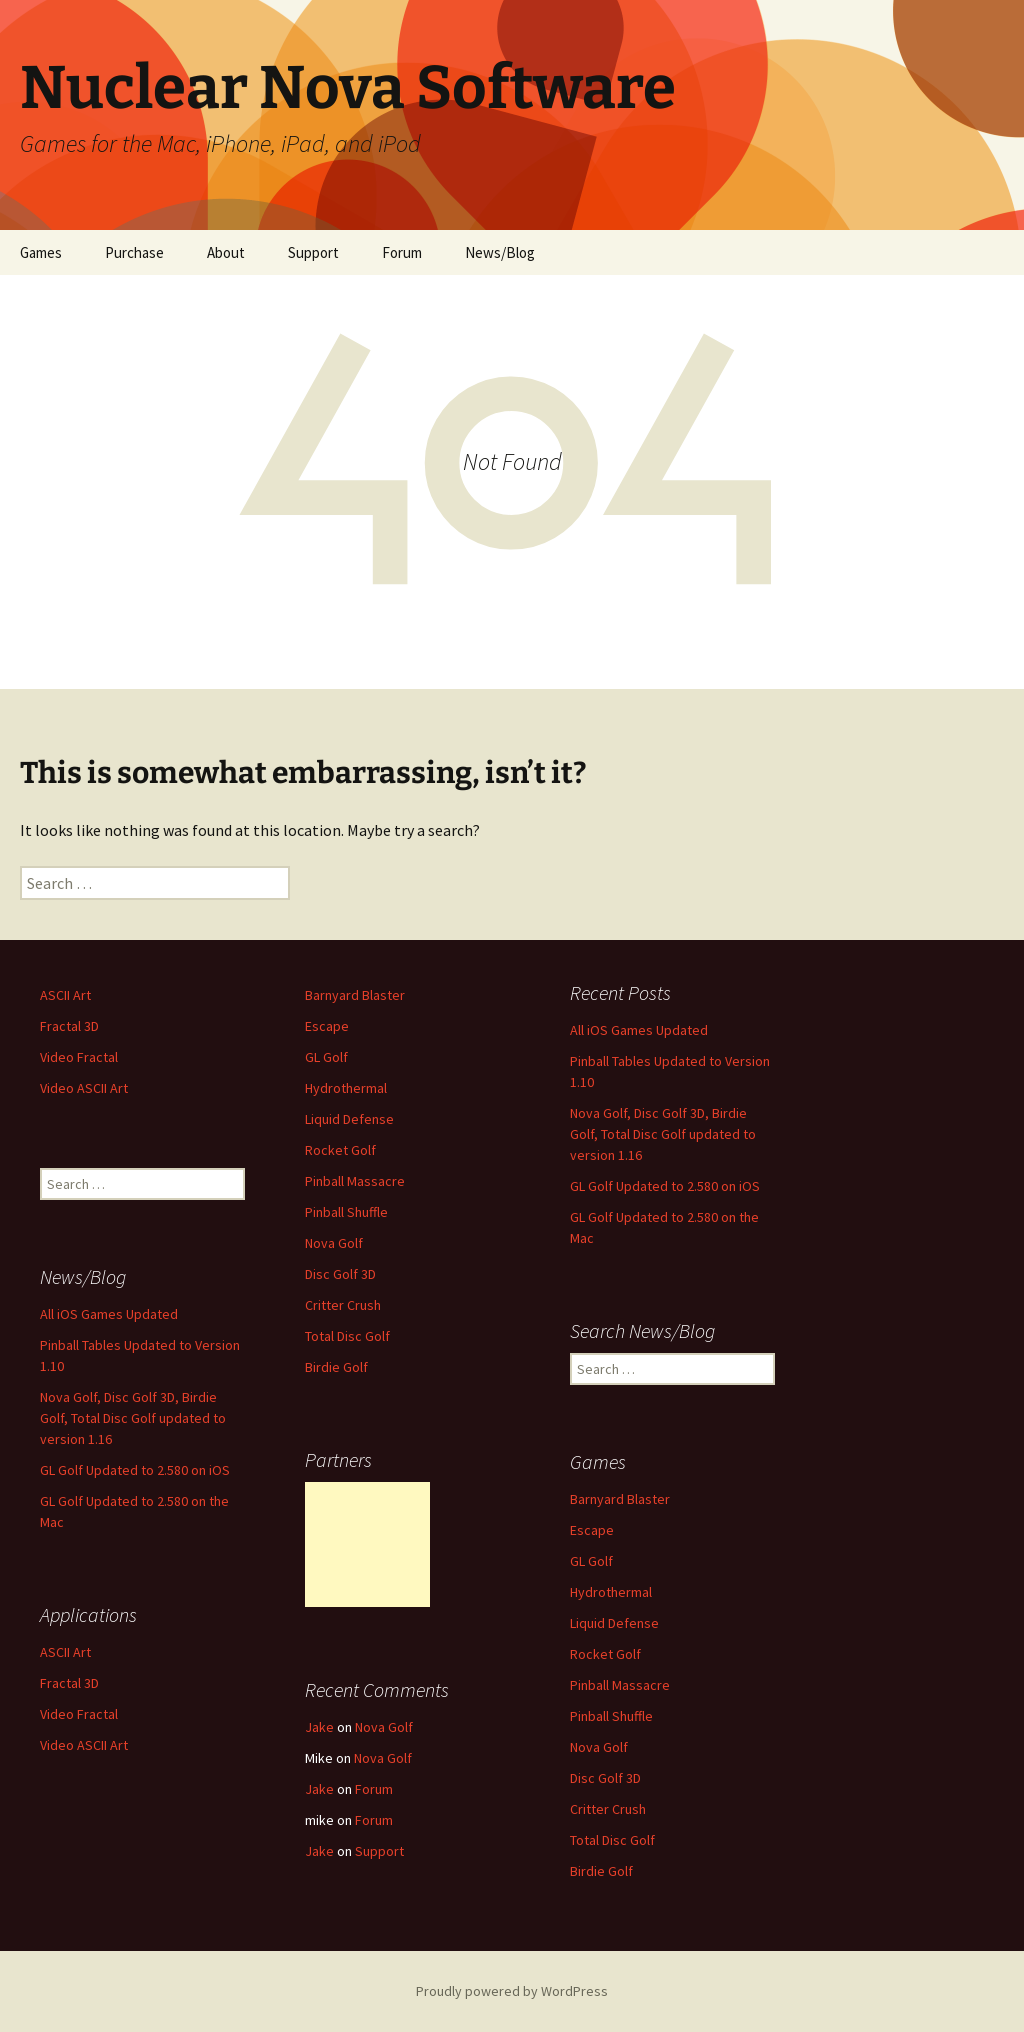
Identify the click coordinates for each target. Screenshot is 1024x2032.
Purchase (134, 252)
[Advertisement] (367, 1544)
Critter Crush (343, 1305)
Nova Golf (334, 1243)
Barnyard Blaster (355, 995)
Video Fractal (79, 1057)
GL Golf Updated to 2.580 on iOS (665, 1186)
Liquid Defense (349, 1119)
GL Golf (326, 1057)
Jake (319, 1727)
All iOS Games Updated (639, 1030)
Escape (327, 1026)
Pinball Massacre (355, 1181)
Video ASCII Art (84, 1088)
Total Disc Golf (347, 1336)
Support (313, 252)
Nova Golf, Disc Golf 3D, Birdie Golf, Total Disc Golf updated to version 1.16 (663, 1134)
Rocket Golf (340, 1150)
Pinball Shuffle (346, 1212)
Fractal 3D (69, 1026)
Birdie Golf (336, 1367)
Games (41, 252)
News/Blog (500, 252)
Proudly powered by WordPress (512, 1991)
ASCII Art (65, 995)
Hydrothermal (346, 1088)
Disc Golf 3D (340, 1274)
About (226, 252)
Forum (402, 252)
